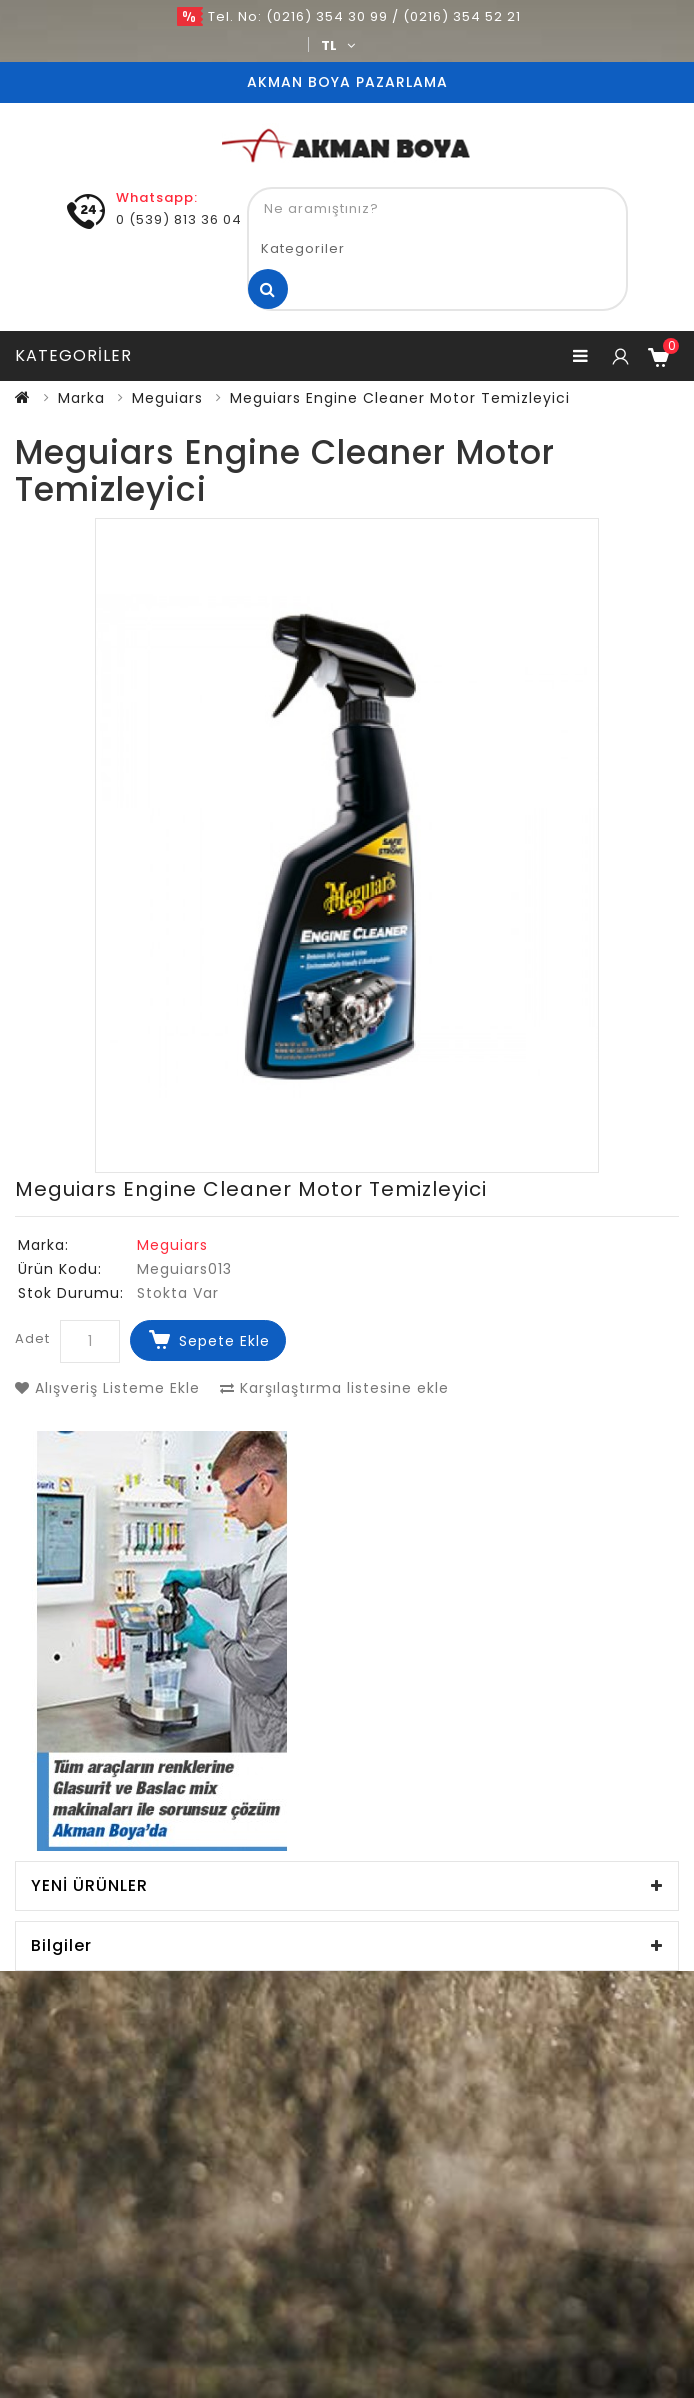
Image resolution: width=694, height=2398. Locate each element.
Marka (81, 398)
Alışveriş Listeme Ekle (107, 1388)
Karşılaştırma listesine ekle (334, 1388)
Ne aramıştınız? (268, 289)
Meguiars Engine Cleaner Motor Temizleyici (400, 398)
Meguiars (167, 398)
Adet (32, 1338)
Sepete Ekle (224, 1341)
